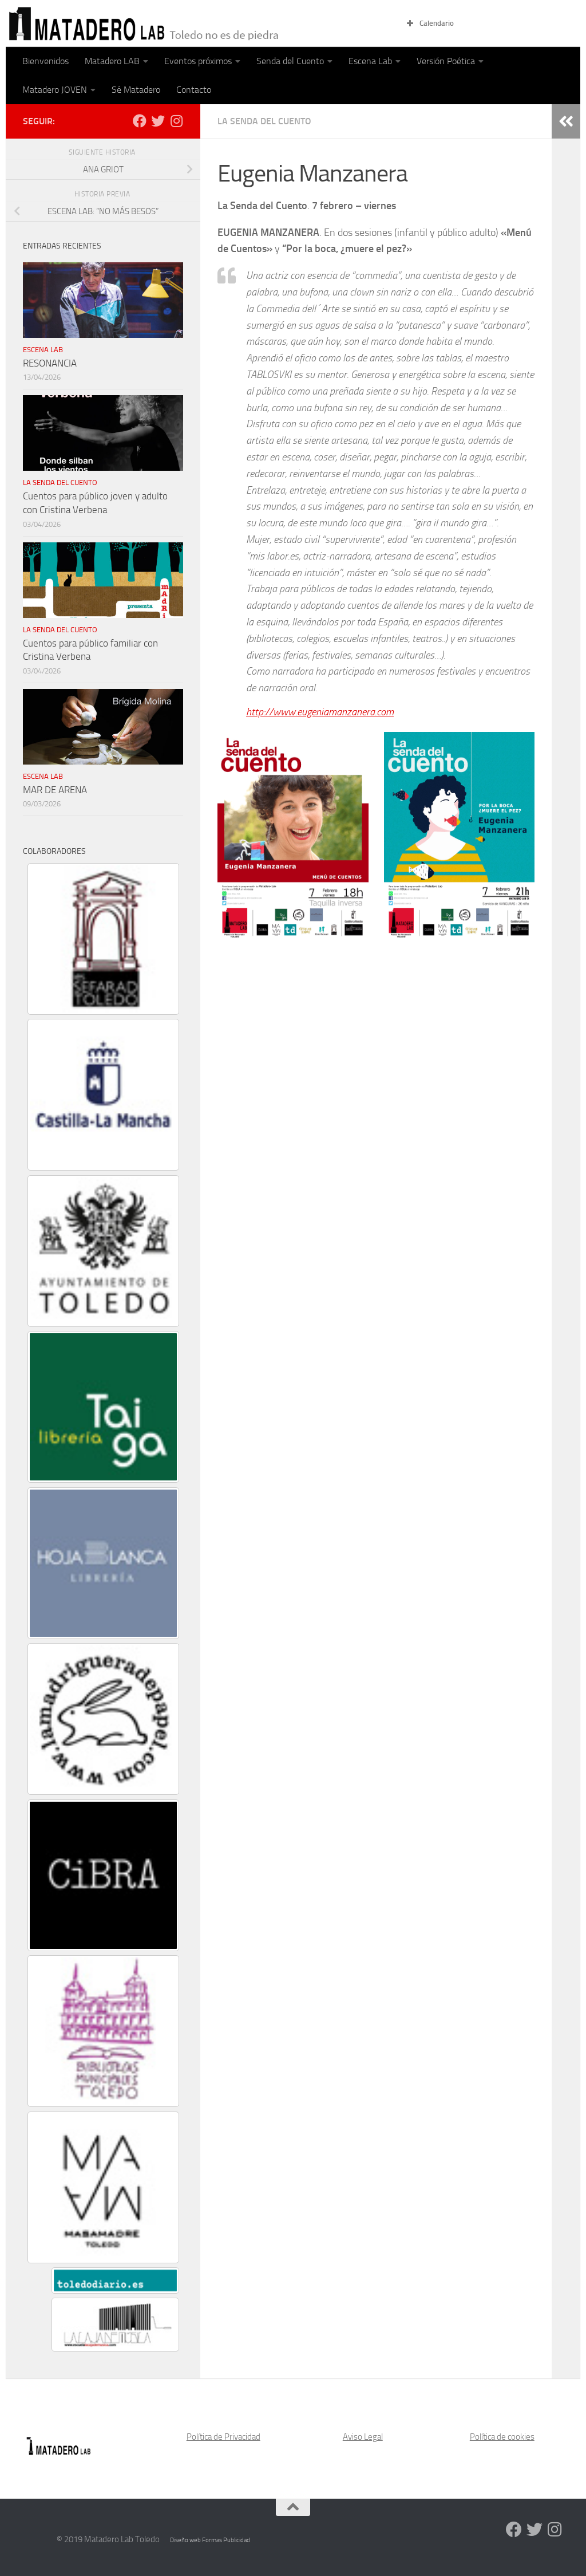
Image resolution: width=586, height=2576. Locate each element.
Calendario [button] (429, 23)
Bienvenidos (45, 61)
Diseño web (186, 2540)
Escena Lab (370, 61)
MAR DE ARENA (55, 789)
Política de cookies (502, 2437)
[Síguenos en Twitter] (158, 121)
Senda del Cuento (290, 61)
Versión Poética (446, 61)
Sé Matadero (136, 89)
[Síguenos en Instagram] (176, 121)
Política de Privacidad (223, 2437)
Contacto (193, 89)
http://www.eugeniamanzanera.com (320, 712)
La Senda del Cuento (264, 121)
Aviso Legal (363, 2437)
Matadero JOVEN (54, 89)
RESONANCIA (50, 363)
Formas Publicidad (226, 2540)
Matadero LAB (112, 61)
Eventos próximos (198, 61)
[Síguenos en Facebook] (139, 121)
